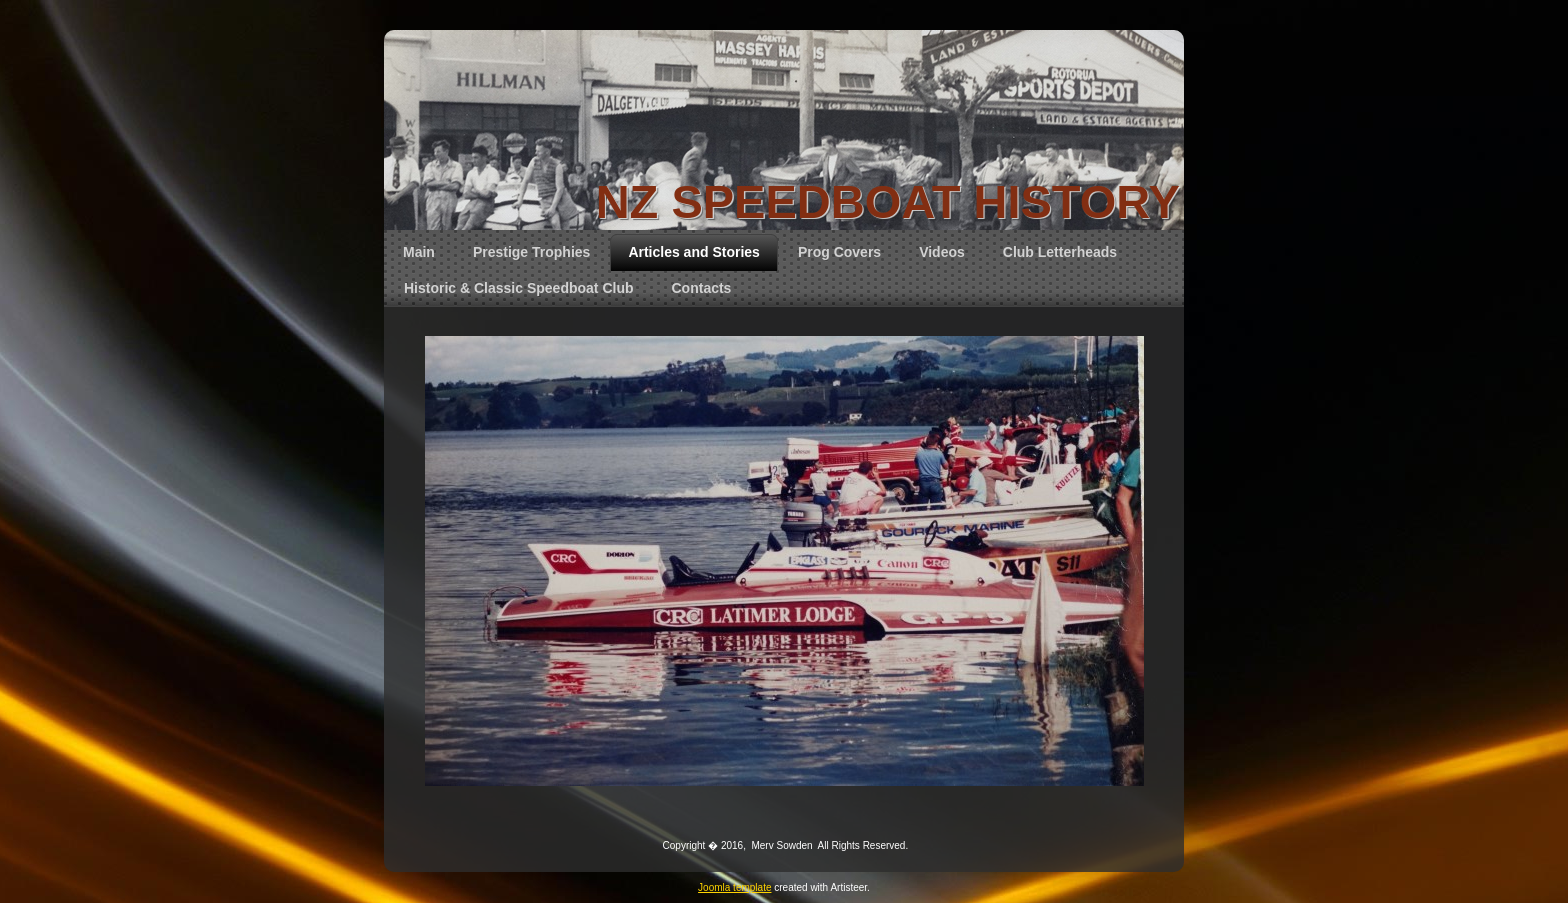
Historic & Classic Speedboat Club (519, 288)
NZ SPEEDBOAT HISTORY (888, 201)
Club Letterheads (1060, 252)
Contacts (702, 288)
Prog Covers (839, 252)
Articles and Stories (694, 252)
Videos (942, 252)
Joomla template (734, 887)
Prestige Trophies (531, 252)
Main (419, 252)
